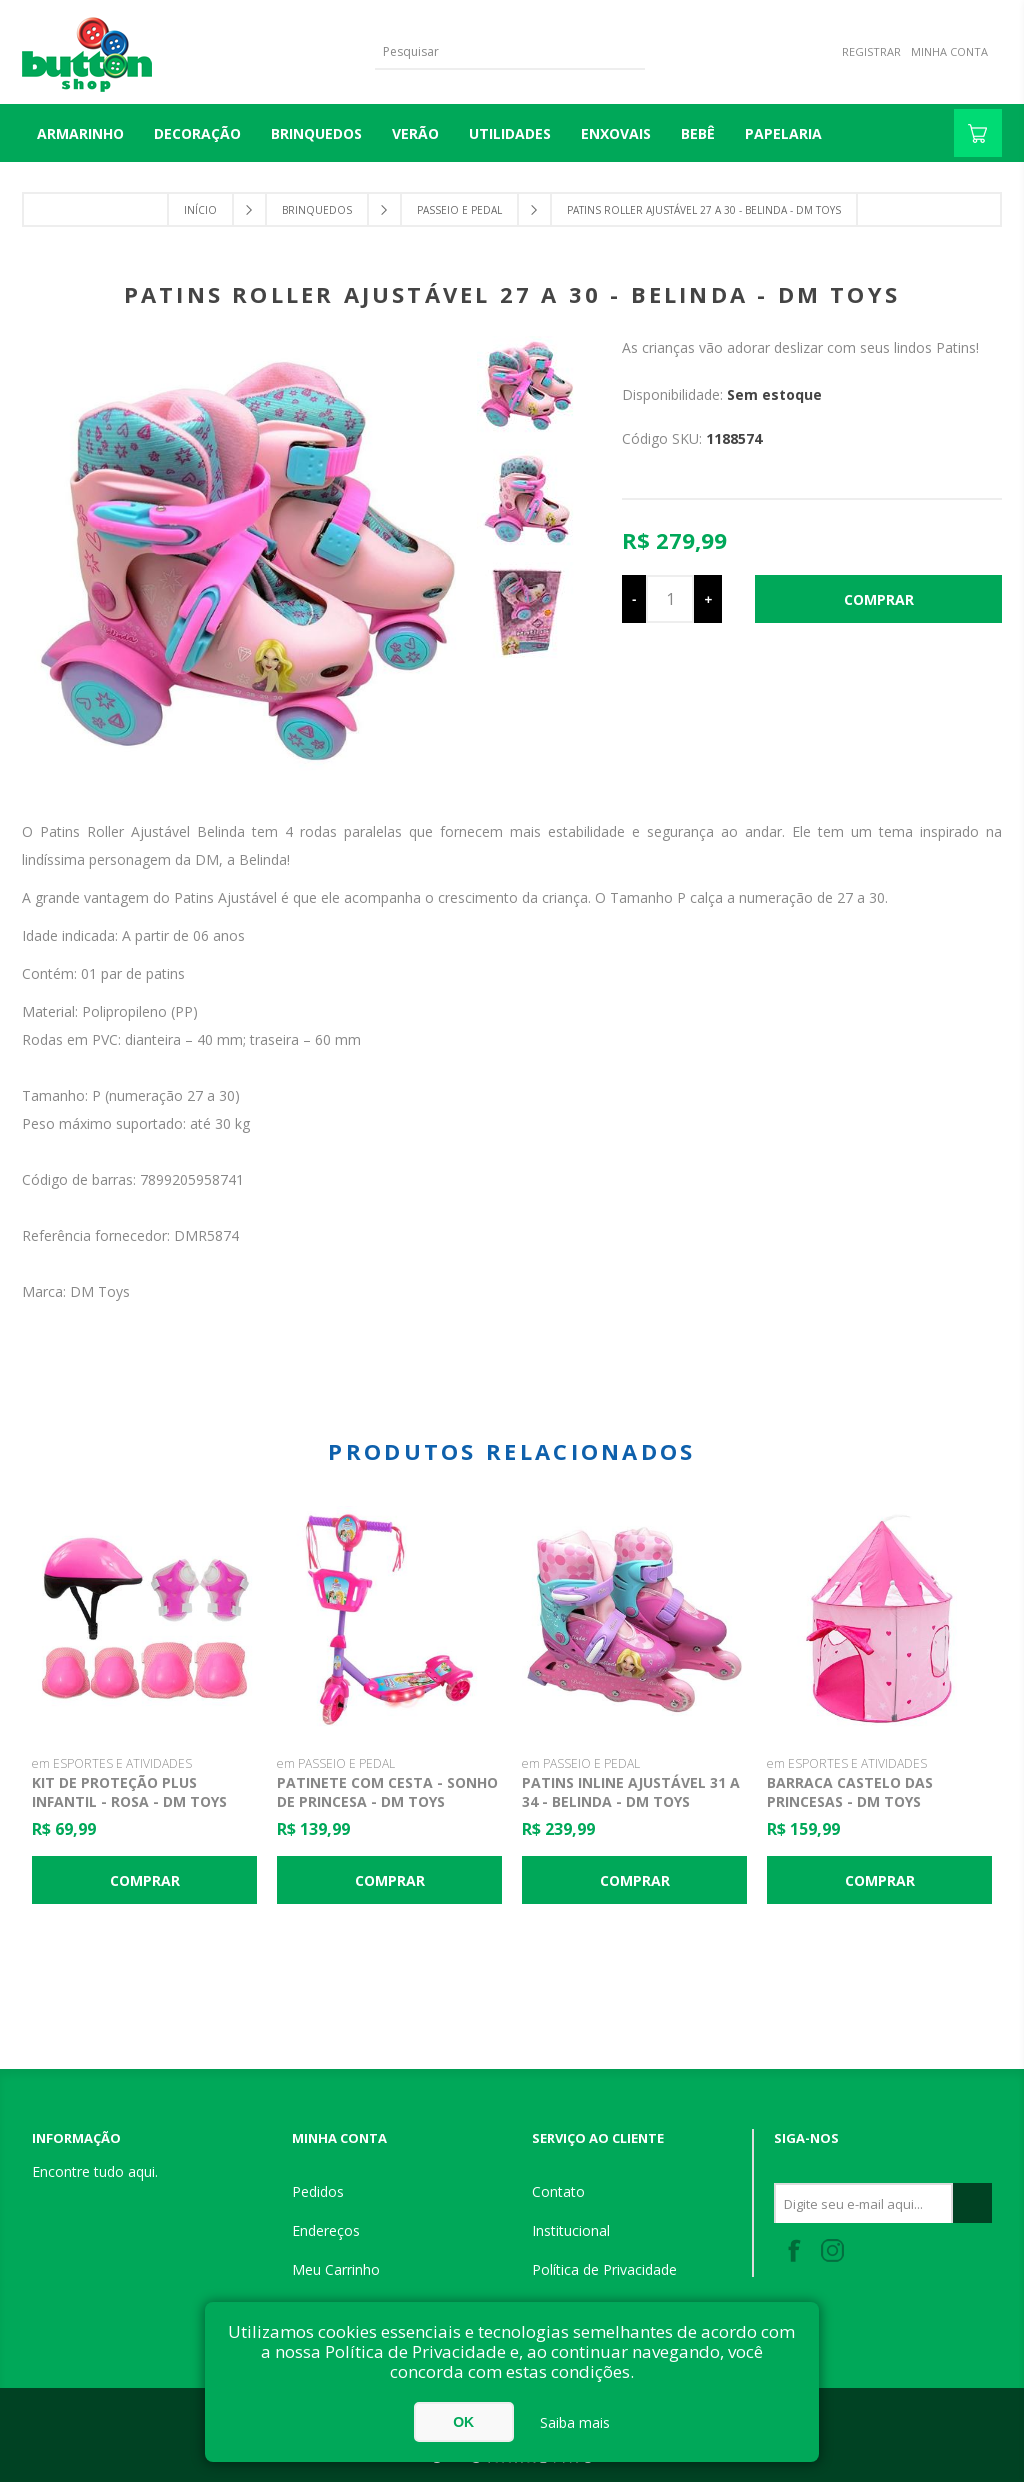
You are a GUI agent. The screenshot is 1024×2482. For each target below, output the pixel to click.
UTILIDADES (510, 133)
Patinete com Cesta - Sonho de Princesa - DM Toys (387, 1792)
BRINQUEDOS (316, 133)
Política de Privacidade (604, 2269)
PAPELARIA (783, 133)
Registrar (871, 51)
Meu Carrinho (336, 2269)
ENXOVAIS (616, 133)
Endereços (326, 2230)
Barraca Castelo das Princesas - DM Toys (850, 1792)
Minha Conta (949, 51)
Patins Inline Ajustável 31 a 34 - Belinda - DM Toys (631, 1792)
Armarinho (80, 133)
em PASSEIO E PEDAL (336, 1763)
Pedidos (318, 2191)
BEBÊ (698, 133)
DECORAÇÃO (197, 133)
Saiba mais (575, 2422)
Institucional (571, 2230)
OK (463, 2422)
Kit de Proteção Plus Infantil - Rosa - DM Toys (129, 1792)
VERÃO (415, 133)
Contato (558, 2191)
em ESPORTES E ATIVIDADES (112, 1763)
